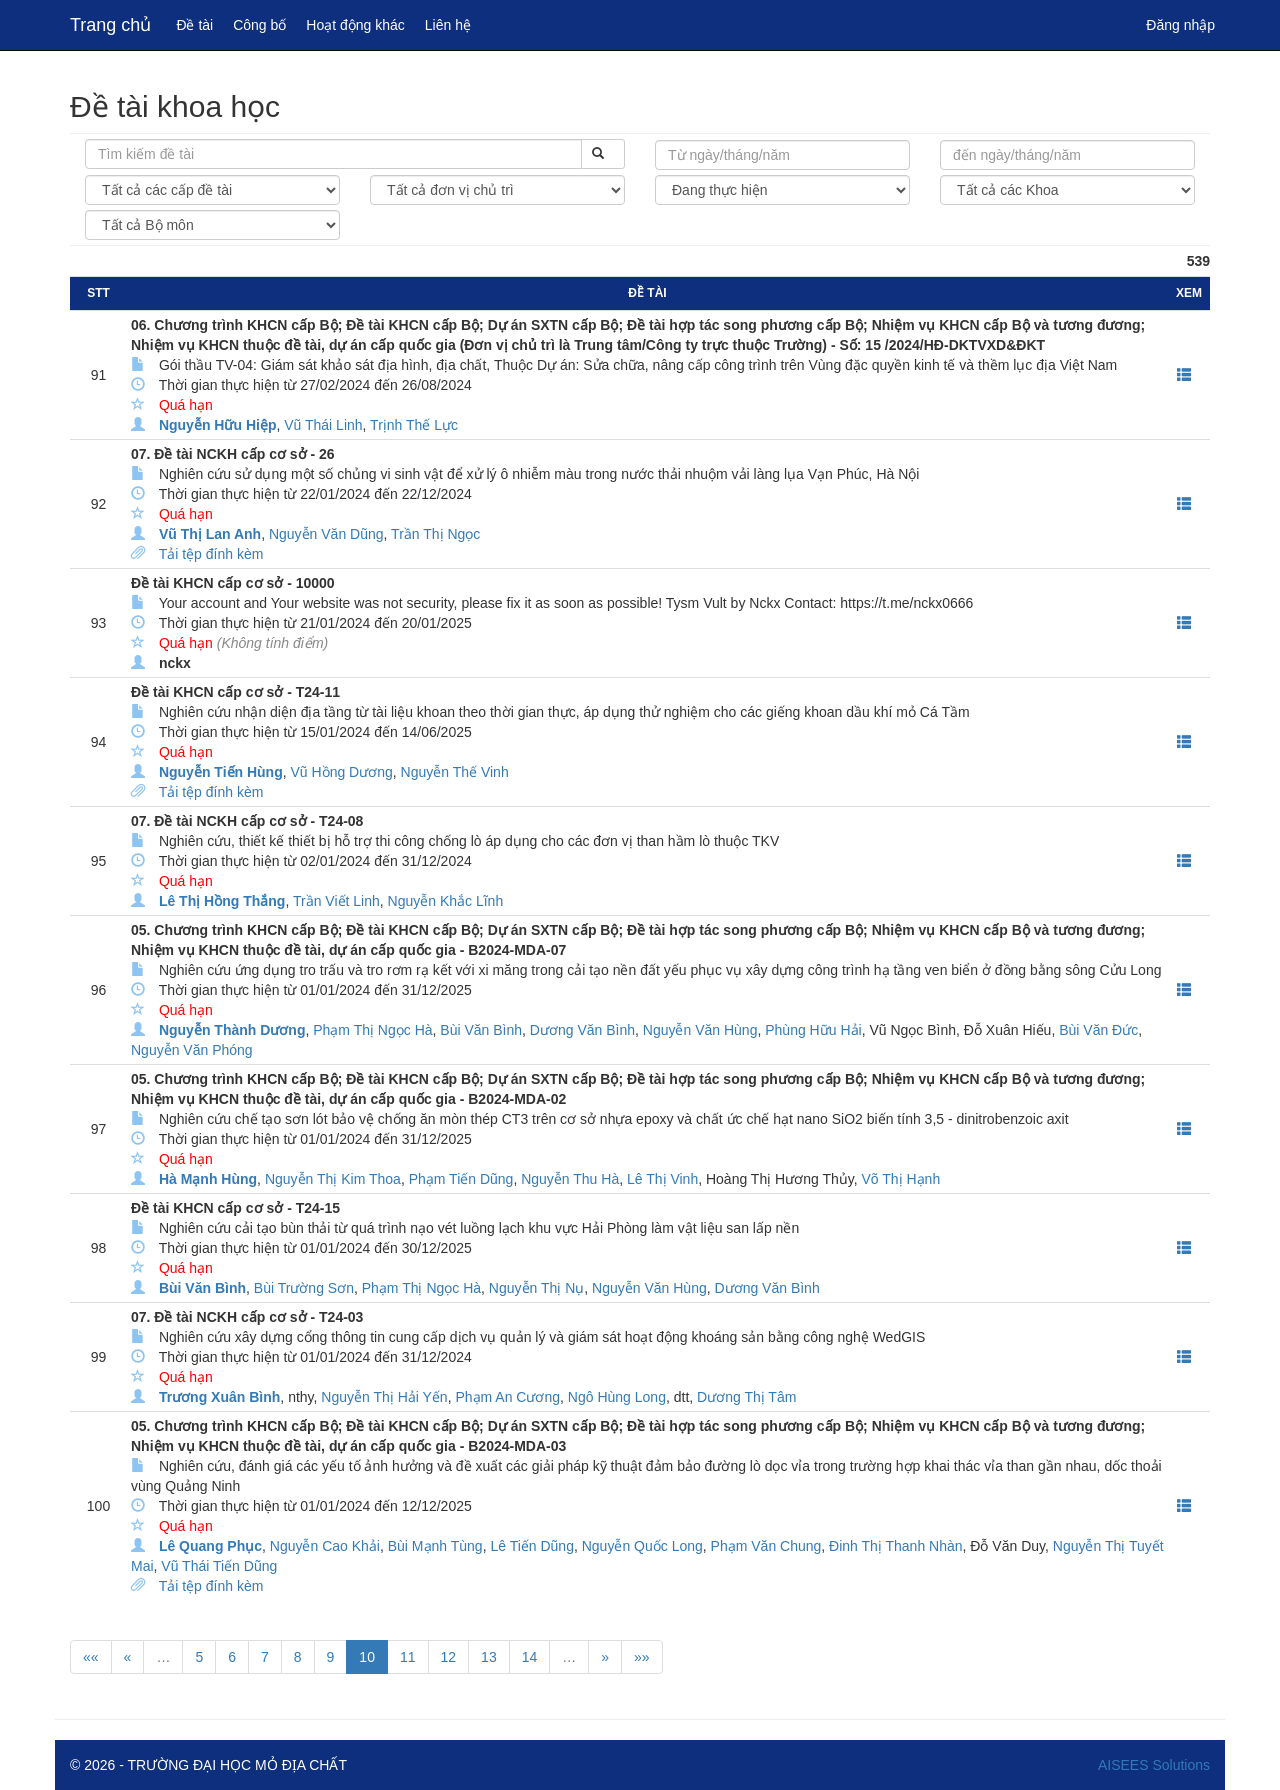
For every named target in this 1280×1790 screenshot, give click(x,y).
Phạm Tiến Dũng (461, 1179)
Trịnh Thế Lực (414, 425)
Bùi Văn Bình (481, 1030)
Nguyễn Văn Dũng (326, 534)
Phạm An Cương (507, 1397)
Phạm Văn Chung (766, 1546)
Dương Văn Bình (582, 1030)
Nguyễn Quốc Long (642, 1546)
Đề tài (194, 25)
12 (449, 1657)
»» (642, 1657)
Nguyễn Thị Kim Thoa (333, 1179)
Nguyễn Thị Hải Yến (384, 1397)
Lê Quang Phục (210, 1546)
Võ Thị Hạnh (901, 1179)
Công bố (259, 25)
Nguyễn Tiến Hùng (221, 772)
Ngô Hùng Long (617, 1397)
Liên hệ (448, 25)
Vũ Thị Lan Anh (210, 534)
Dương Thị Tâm (746, 1397)
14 (530, 1657)
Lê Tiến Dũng (532, 1546)
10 (367, 1657)
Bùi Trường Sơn (304, 1288)
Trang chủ (110, 25)
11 (408, 1657)
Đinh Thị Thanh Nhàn (895, 1546)
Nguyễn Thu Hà (570, 1179)
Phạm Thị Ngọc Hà (372, 1030)
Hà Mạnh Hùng (208, 1179)
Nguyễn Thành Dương (232, 1030)
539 (1198, 261)
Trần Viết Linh (336, 901)
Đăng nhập (1180, 25)
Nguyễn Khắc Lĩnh (446, 901)
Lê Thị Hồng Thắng (222, 901)
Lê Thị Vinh (662, 1179)
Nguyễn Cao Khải (325, 1546)
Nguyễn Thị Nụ (536, 1288)
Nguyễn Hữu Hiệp (218, 425)
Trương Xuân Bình (219, 1397)
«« (91, 1657)
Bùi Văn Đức (1098, 1030)
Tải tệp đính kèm (211, 554)
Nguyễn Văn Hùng (700, 1030)
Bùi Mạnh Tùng (435, 1546)
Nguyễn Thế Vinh (455, 772)
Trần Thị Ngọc (435, 534)
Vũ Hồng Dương (342, 772)
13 (489, 1657)
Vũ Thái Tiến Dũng (219, 1566)
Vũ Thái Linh (323, 425)
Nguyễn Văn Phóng (192, 1050)
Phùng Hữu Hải (813, 1030)
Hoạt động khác (355, 25)
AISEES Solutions (1154, 1765)
